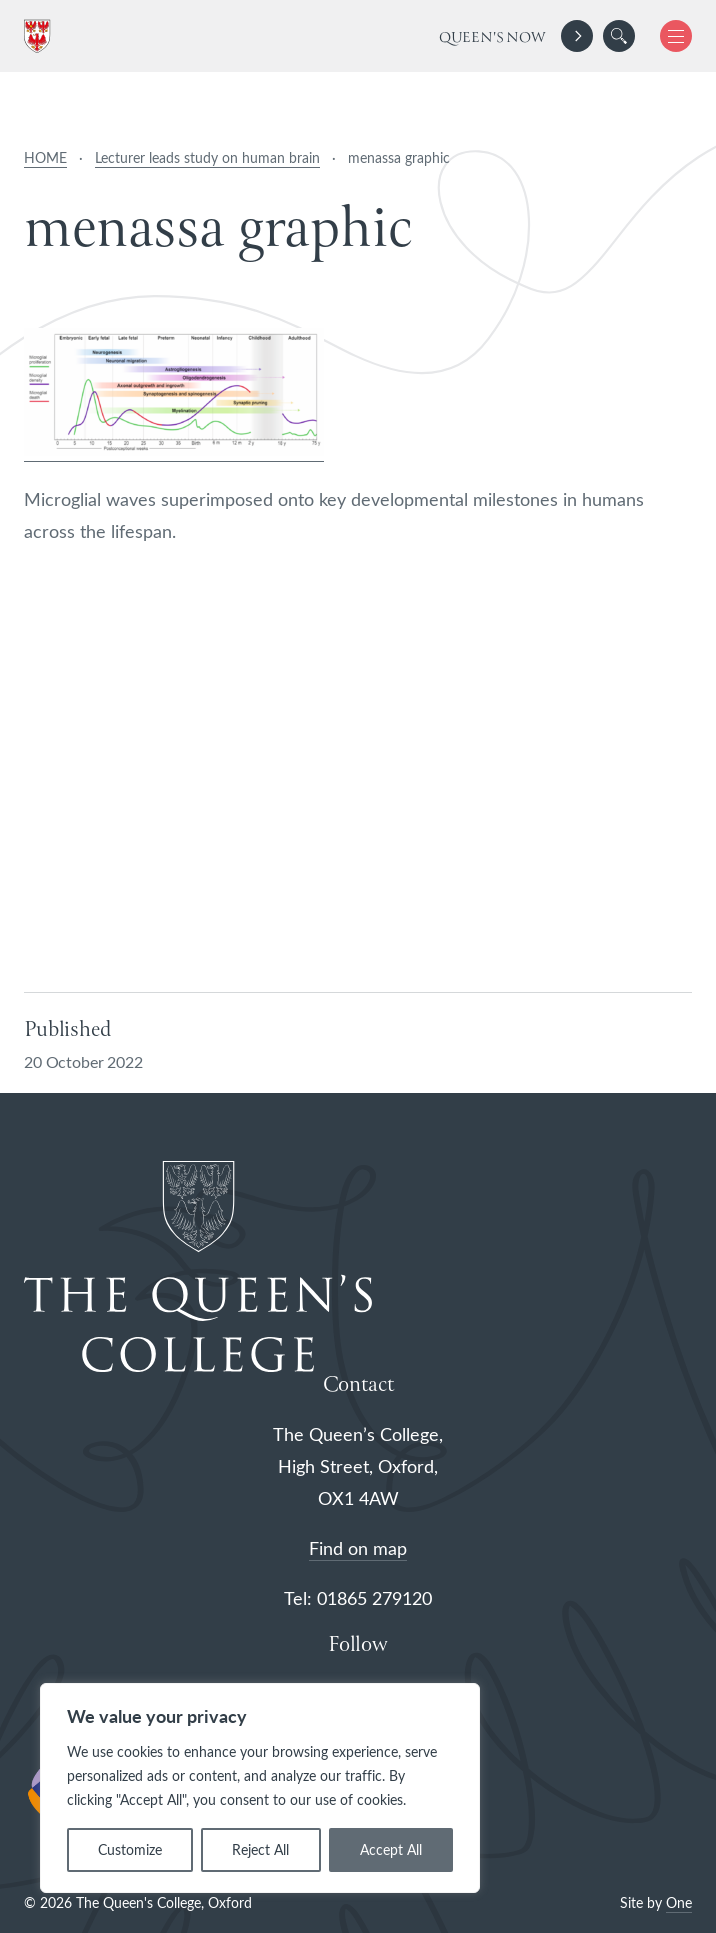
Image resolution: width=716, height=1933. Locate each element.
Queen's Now (492, 38)
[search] (619, 36)
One (679, 1902)
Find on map (358, 1548)
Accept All (391, 1849)
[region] (260, 1788)
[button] (619, 36)
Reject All (260, 1849)
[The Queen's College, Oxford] (41, 36)
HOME (45, 157)
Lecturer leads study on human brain (207, 157)
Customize (130, 1849)
